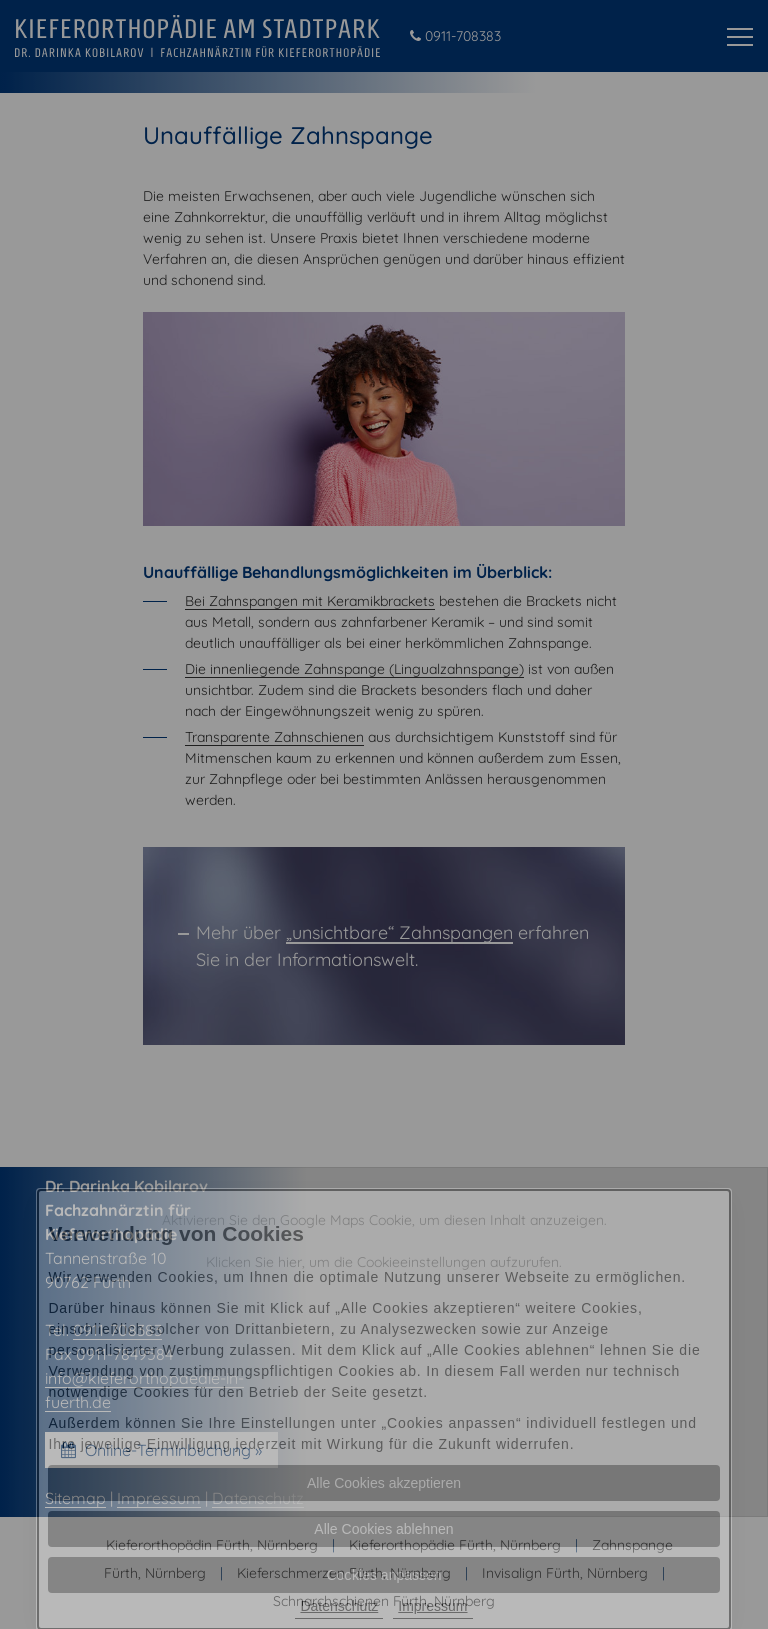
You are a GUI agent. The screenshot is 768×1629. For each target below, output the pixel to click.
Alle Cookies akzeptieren (384, 1483)
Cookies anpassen (383, 1575)
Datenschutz (339, 1606)
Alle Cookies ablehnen (383, 1529)
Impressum (432, 1606)
